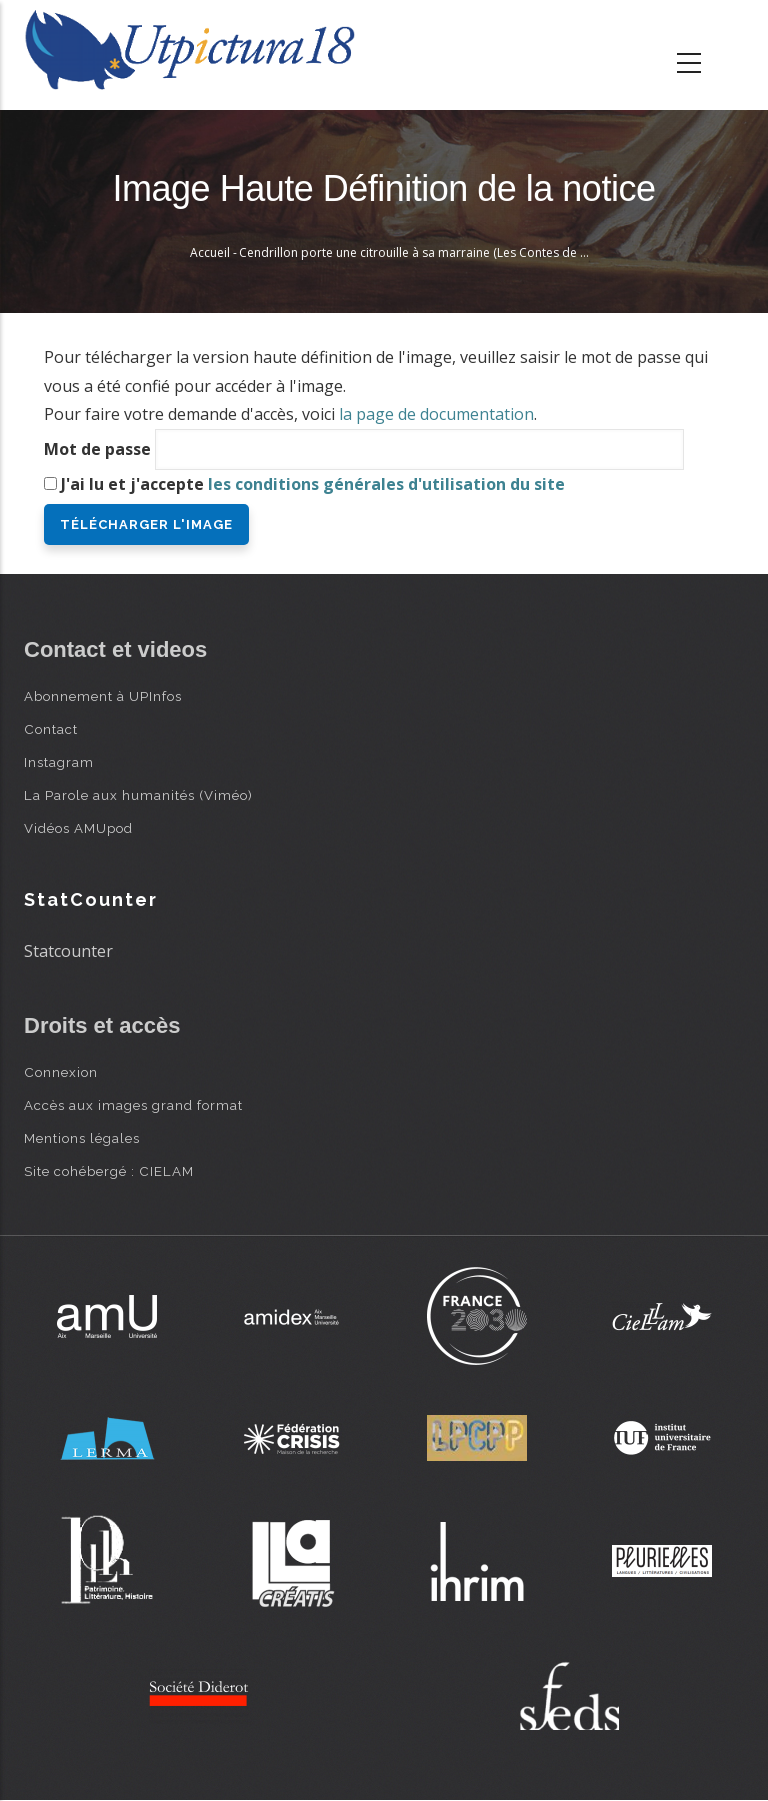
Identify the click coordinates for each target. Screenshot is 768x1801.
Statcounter (68, 951)
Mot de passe (97, 449)
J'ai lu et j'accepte (313, 484)
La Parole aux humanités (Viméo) (138, 795)
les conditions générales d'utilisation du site (386, 484)
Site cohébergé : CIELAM (109, 1171)
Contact (51, 729)
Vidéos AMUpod (78, 828)
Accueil (210, 252)
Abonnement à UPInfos (103, 696)
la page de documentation (436, 414)
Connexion (61, 1072)
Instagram (59, 762)
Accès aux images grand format (133, 1105)
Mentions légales (82, 1138)
